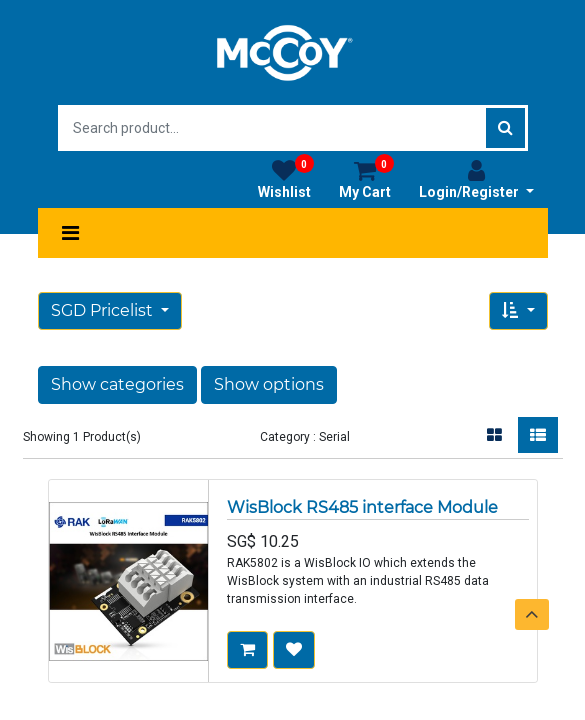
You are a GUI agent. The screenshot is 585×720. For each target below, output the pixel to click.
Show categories (117, 384)
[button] (518, 311)
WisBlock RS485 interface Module (362, 507)
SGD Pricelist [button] (104, 310)
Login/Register (476, 179)
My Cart (366, 179)
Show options (269, 384)
